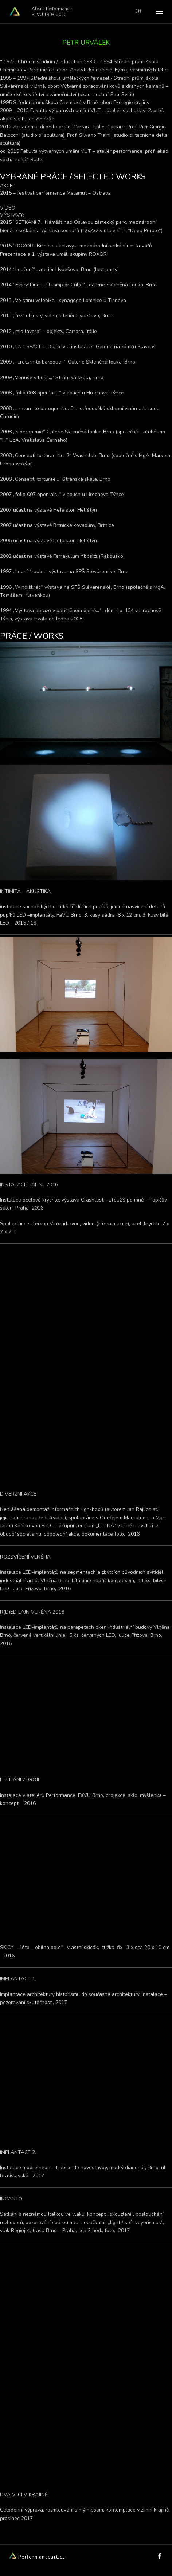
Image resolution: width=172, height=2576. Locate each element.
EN (138, 11)
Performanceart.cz (37, 2557)
